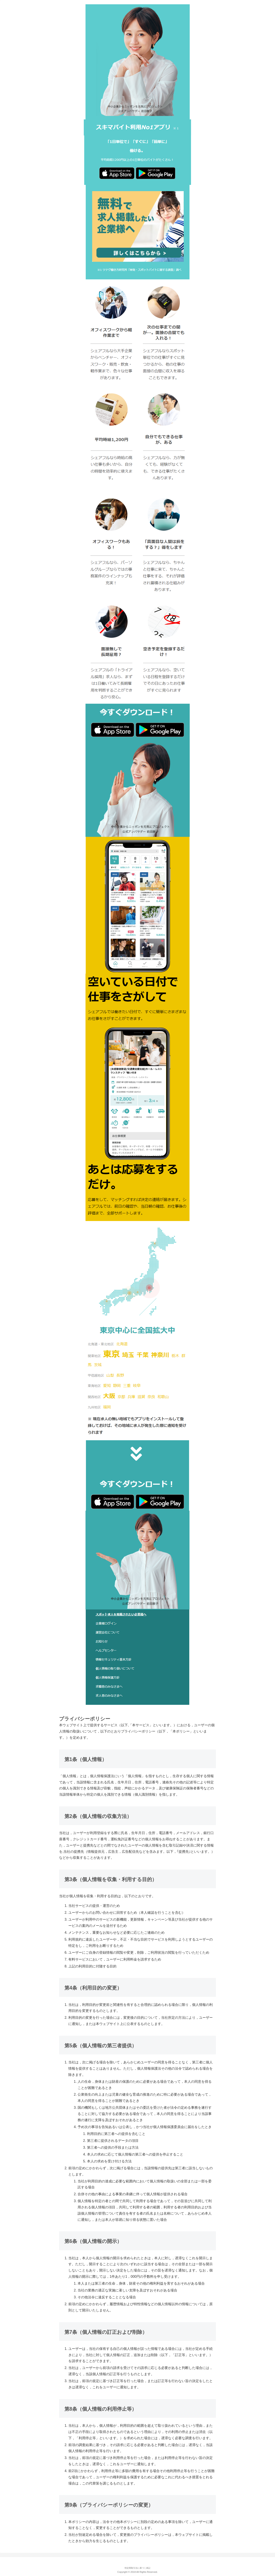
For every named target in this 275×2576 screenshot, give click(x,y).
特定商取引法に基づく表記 (137, 2568)
